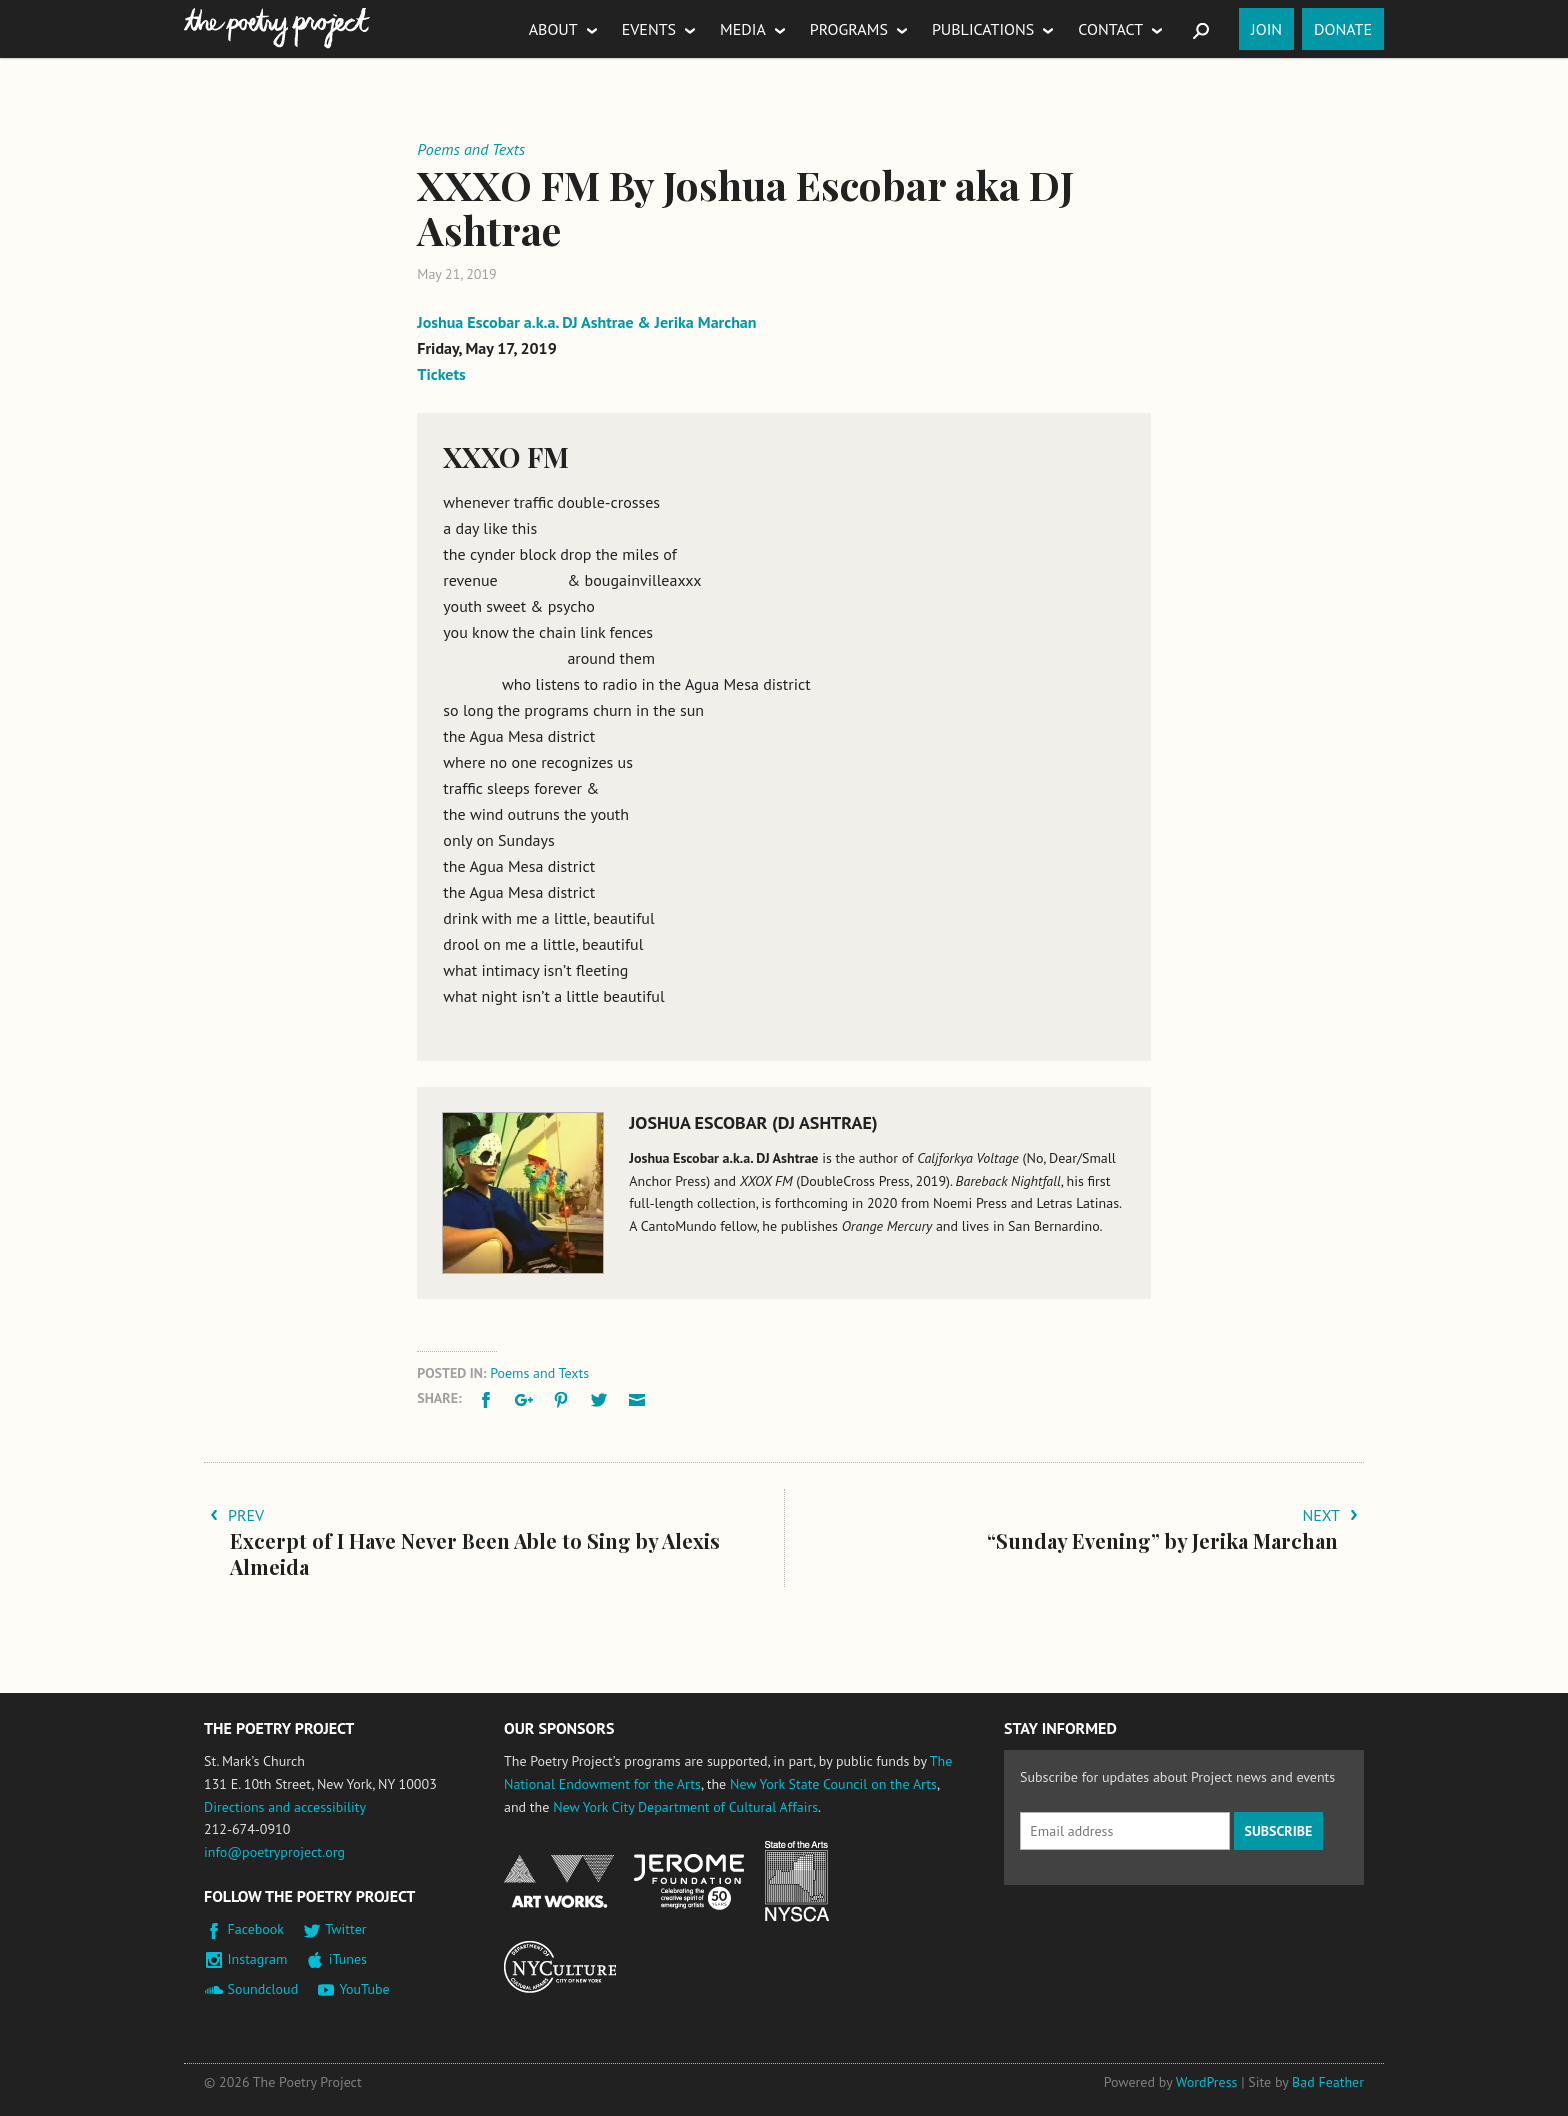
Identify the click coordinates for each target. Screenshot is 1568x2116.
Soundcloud (263, 1989)
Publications (983, 29)
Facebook (256, 1929)
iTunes (348, 1959)
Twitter (345, 1929)
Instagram (258, 1959)
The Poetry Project (277, 28)
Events (649, 29)
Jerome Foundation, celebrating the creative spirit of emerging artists (689, 1882)
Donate (1343, 29)
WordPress (1207, 2082)
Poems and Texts (539, 1373)
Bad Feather (1328, 2082)
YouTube (364, 1989)
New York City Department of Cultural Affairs (685, 1807)
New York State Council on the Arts (833, 1784)
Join (1266, 29)
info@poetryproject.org (274, 1852)
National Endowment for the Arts (559, 1881)
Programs (849, 29)
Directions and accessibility (285, 1807)
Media (743, 29)
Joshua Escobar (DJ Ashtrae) (753, 1122)
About (553, 29)
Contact (1110, 29)
